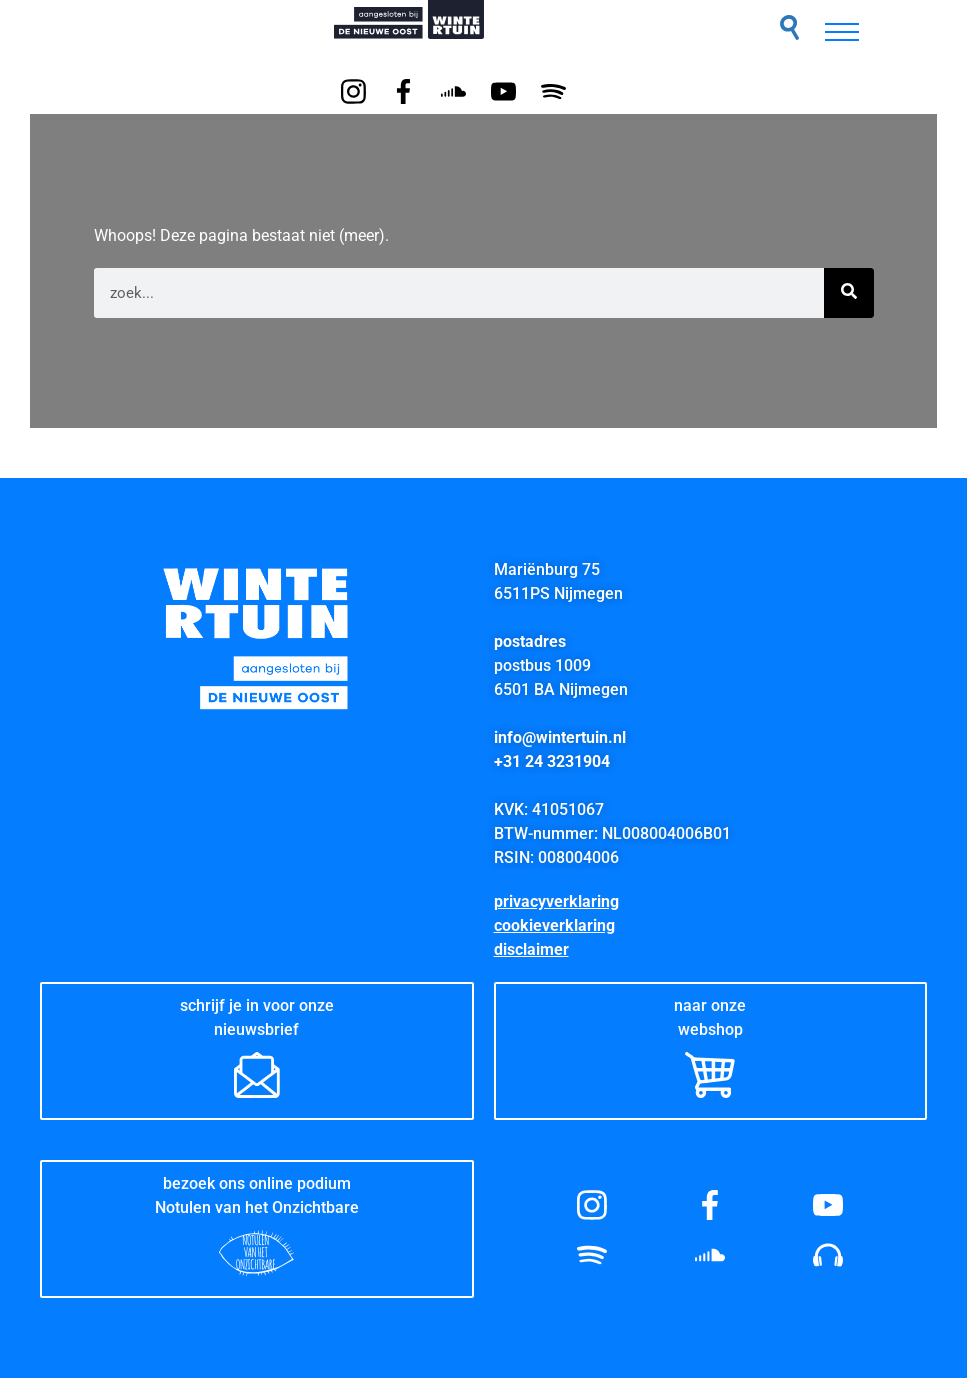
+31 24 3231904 (552, 761)
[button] (789, 27)
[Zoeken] (849, 293)
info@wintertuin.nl (560, 737)
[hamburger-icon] (842, 32)
